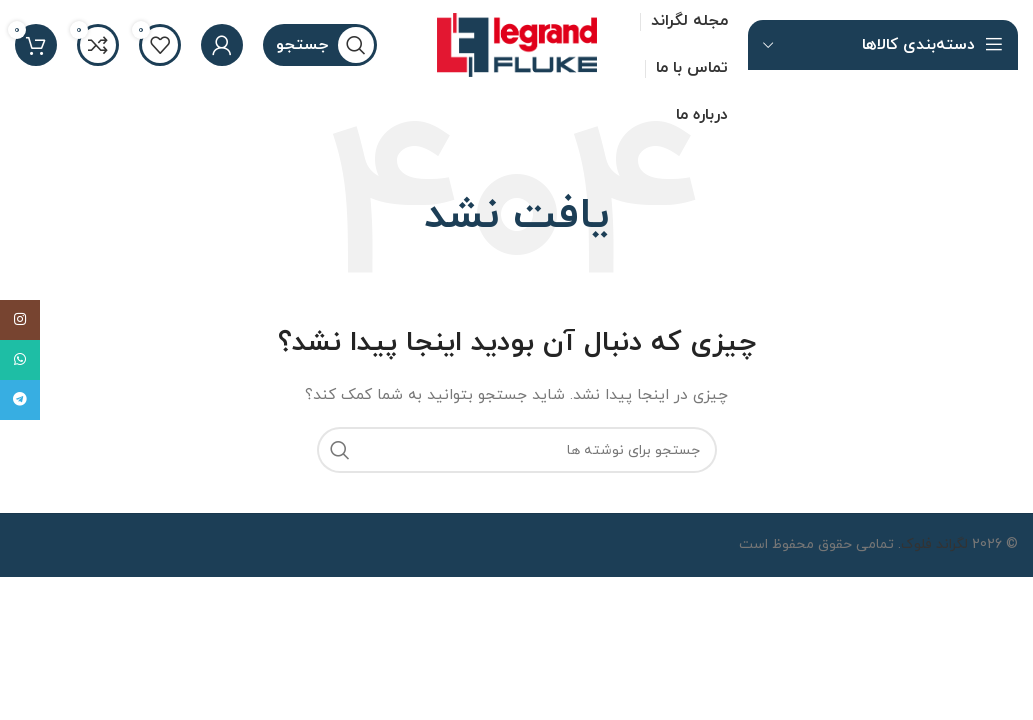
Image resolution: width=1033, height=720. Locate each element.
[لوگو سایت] (517, 43)
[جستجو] (320, 45)
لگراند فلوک (934, 544)
